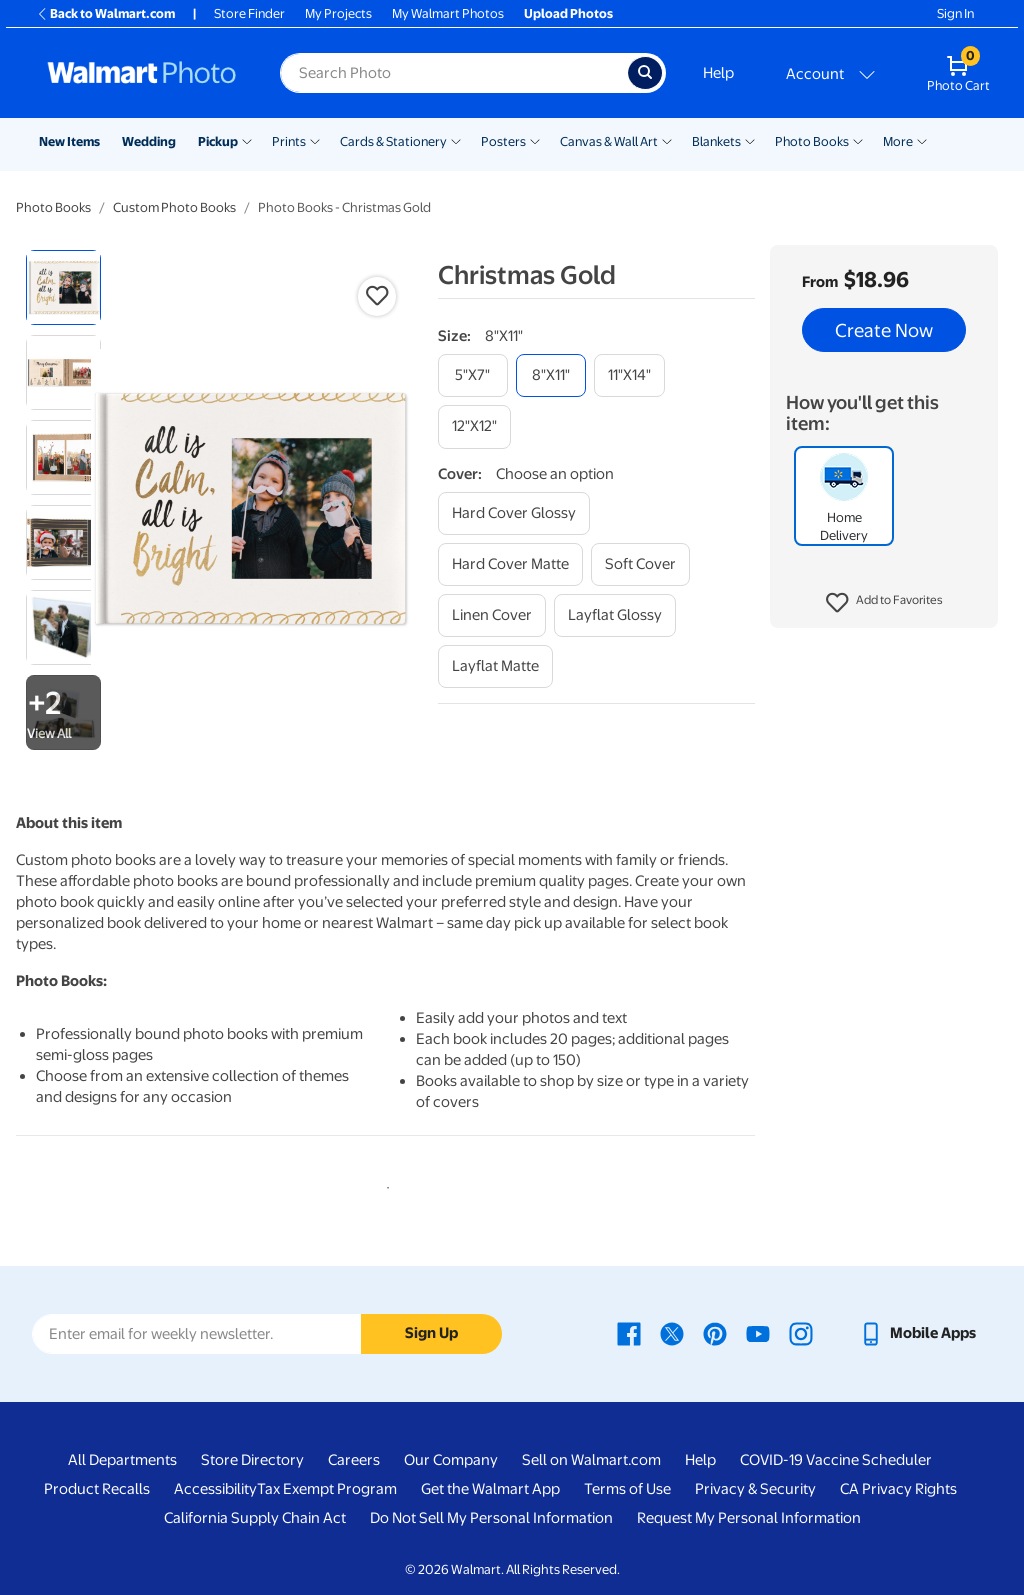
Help (718, 73)
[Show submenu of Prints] (315, 140)
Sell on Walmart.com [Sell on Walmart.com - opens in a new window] (591, 1460)
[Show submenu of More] (922, 140)
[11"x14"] (629, 375)
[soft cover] (640, 564)
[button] (884, 603)
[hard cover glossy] (514, 513)
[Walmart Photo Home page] (142, 73)
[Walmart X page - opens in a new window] (672, 1333)
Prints (289, 141)
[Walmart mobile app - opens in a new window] (917, 1333)
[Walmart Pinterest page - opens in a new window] (715, 1333)
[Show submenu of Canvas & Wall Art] (667, 140)
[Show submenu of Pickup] (247, 140)
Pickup (218, 141)
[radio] (63, 287)
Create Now (884, 330)
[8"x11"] (551, 375)
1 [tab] (384, 1184)
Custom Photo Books (174, 207)
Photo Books (812, 141)
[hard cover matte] (510, 564)
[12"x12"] (474, 426)
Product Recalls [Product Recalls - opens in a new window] (97, 1489)
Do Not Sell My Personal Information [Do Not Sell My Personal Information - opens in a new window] (491, 1518)
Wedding (149, 141)
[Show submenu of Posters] (535, 140)
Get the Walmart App (490, 1489)
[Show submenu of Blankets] (750, 140)
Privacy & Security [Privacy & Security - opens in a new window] (755, 1489)
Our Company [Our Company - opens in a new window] (451, 1460)
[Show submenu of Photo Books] (858, 140)
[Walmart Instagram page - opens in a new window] (801, 1333)
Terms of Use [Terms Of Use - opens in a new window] (627, 1489)
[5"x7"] (473, 375)
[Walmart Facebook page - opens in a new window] (629, 1333)
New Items (69, 141)
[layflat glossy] (615, 615)
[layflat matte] (495, 666)
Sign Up (431, 1333)
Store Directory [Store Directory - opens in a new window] (252, 1460)
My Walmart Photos (448, 13)
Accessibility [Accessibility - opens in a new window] (215, 1489)
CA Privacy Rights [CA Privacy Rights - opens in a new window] (898, 1489)
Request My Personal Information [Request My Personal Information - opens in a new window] (749, 1518)
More (898, 141)
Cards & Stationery (393, 141)
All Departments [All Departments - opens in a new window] (122, 1460)
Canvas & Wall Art (609, 141)
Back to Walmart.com (105, 13)
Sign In (955, 13)
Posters (503, 141)
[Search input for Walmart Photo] (454, 73)
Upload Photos (568, 13)
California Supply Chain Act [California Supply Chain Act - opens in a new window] (255, 1518)
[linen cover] (492, 615)
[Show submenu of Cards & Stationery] (456, 140)
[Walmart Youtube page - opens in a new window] (758, 1333)
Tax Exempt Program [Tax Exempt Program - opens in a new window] (327, 1489)
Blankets (716, 141)
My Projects (338, 13)
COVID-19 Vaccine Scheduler (836, 1460)
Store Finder (249, 13)
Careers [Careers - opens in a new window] (354, 1460)
